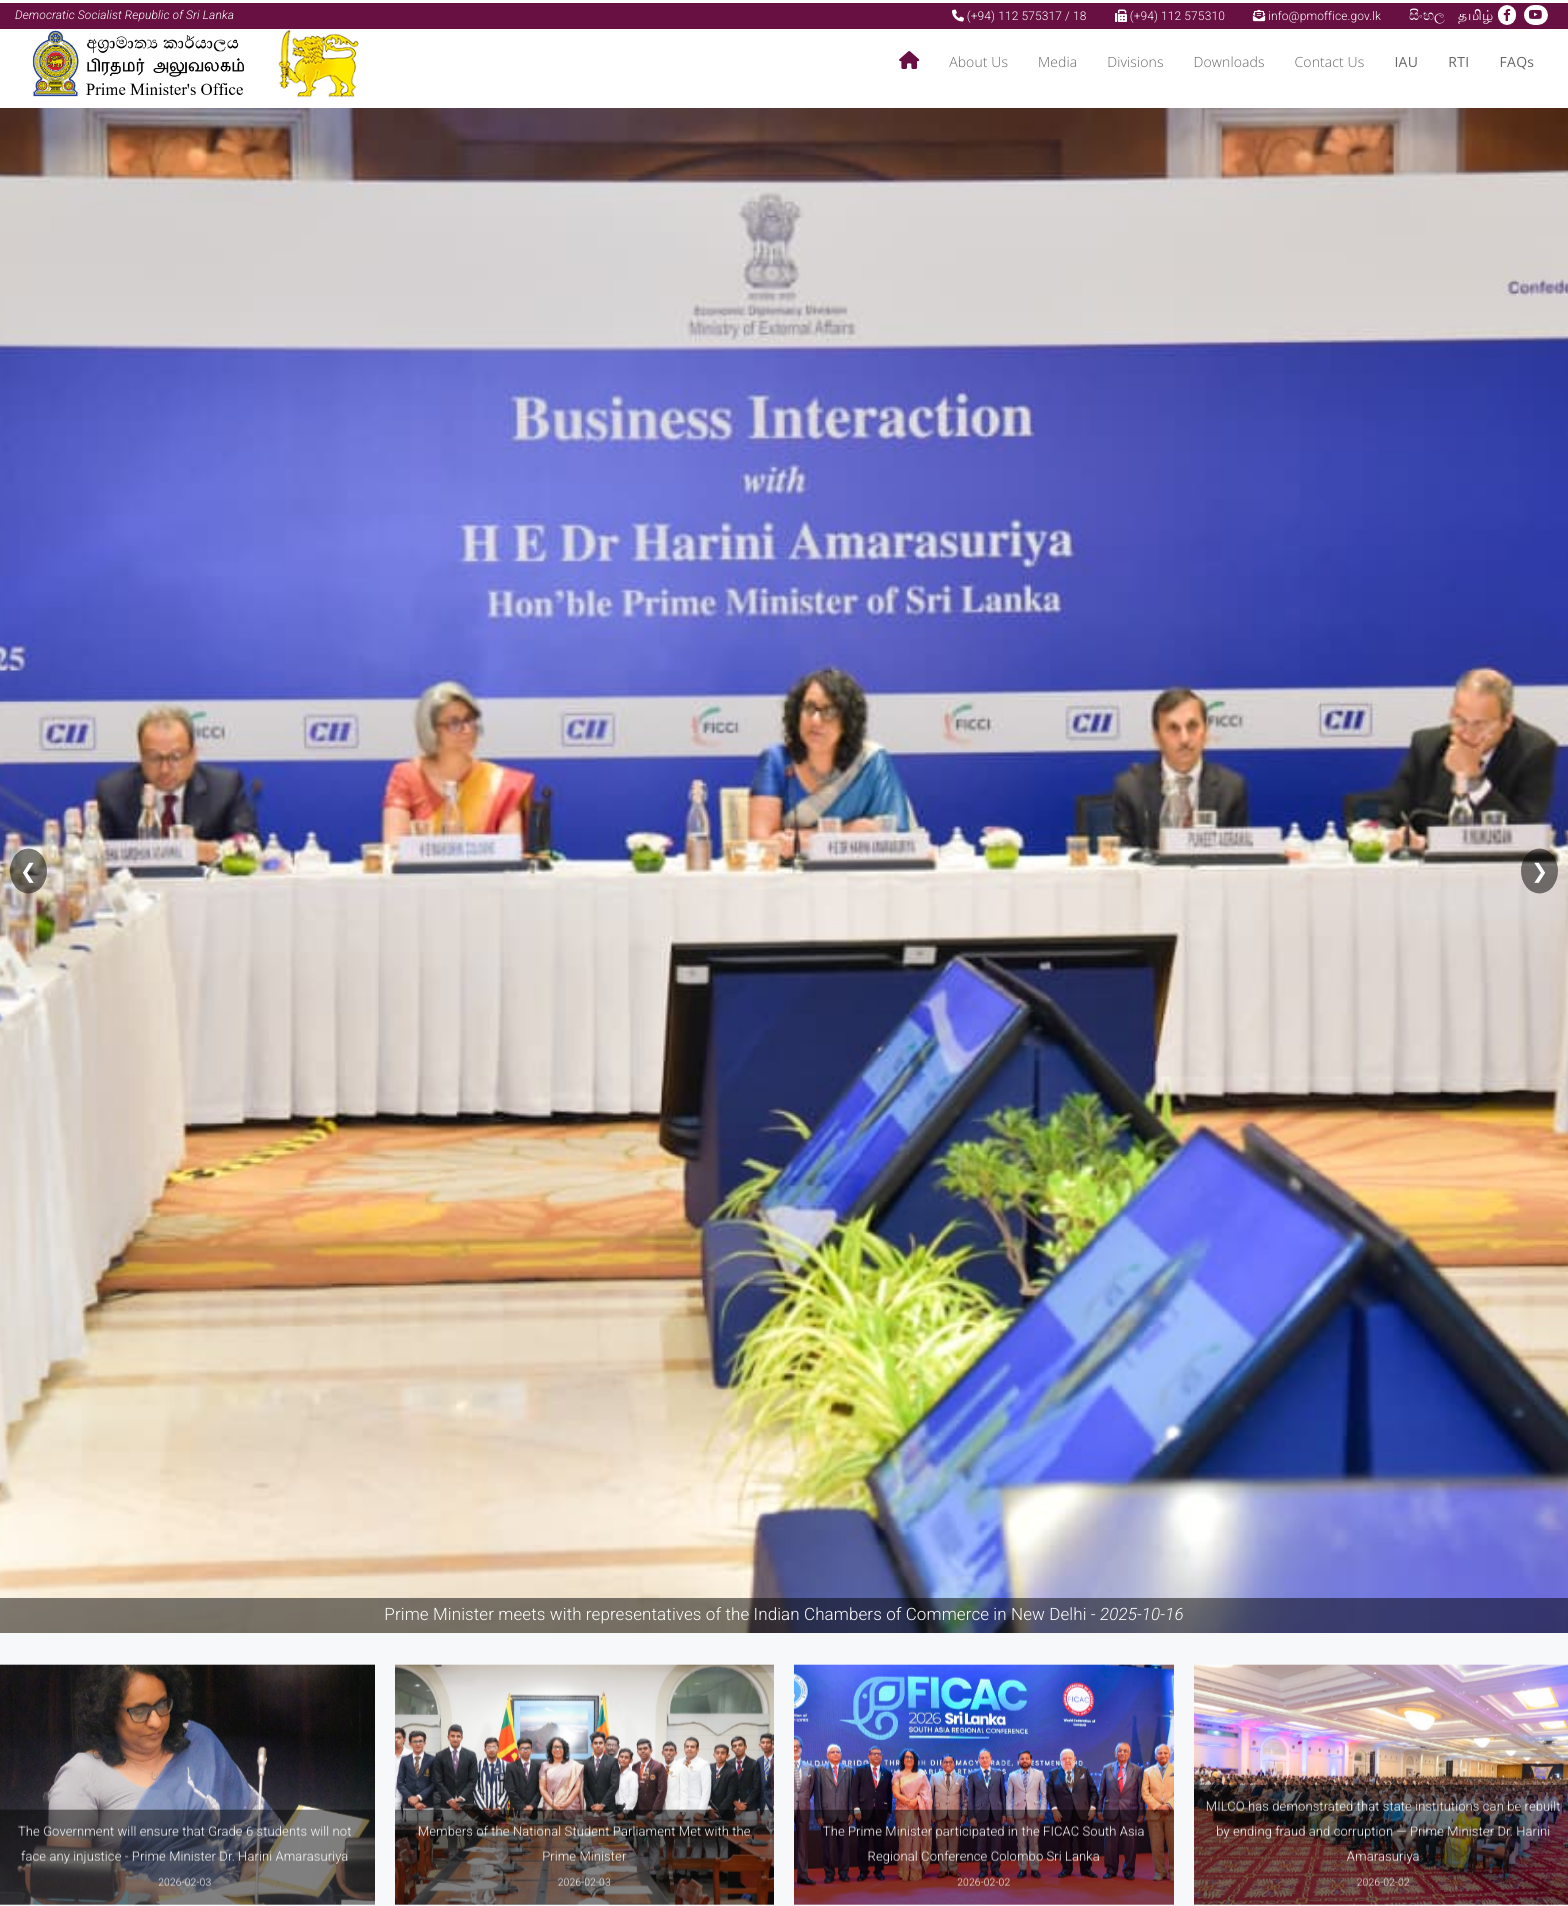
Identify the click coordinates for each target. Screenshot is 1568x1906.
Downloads (1229, 60)
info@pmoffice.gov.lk (1317, 13)
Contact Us (1330, 60)
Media (1057, 60)
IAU (1406, 60)
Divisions (1135, 60)
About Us (978, 60)
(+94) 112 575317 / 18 (1019, 13)
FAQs (1516, 60)
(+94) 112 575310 (1170, 13)
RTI (1458, 60)
